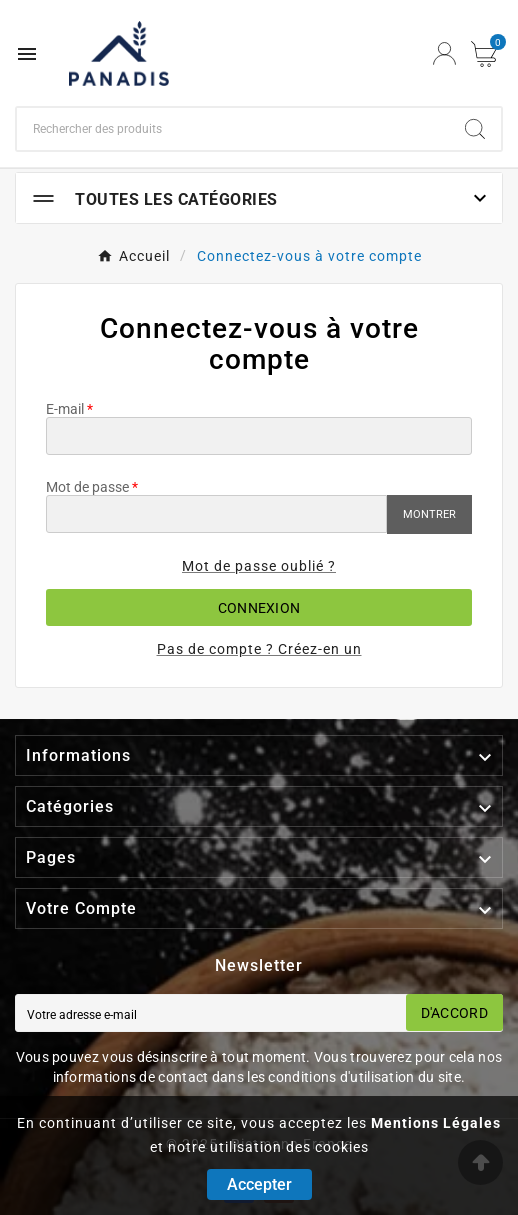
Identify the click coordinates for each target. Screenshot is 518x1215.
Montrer (429, 514)
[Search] (475, 129)
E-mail (65, 409)
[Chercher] (233, 129)
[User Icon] (444, 53)
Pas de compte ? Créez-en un (259, 649)
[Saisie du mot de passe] (216, 514)
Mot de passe (87, 487)
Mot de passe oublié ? (259, 566)
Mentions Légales (436, 1123)
